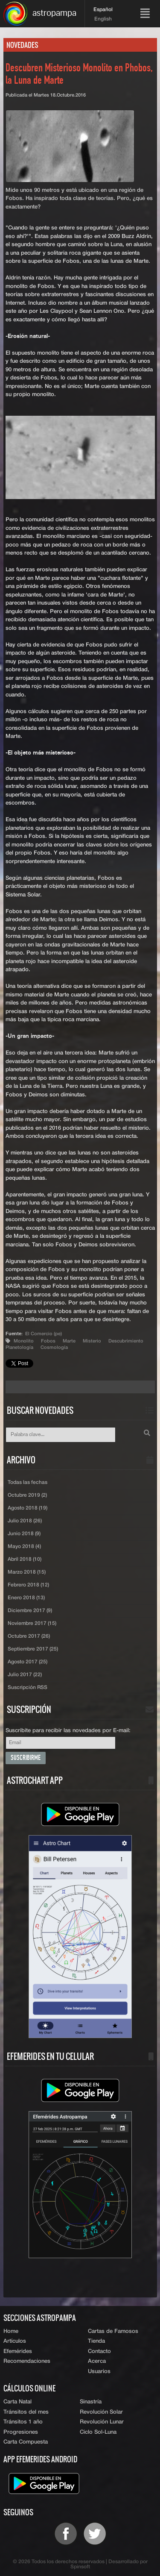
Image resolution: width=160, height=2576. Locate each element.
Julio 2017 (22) (25, 1674)
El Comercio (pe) (43, 1333)
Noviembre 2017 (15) (32, 1623)
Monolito (24, 1341)
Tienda (96, 2341)
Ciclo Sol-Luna (98, 2432)
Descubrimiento (125, 1341)
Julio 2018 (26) (25, 1521)
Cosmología (54, 1347)
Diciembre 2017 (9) (30, 1610)
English (103, 19)
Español (103, 9)
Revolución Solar (101, 2412)
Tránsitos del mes (26, 2412)
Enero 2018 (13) (26, 1598)
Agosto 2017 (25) (27, 1662)
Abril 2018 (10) (24, 1559)
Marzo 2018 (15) (27, 1572)
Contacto (99, 2351)
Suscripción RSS (27, 1687)
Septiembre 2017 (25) (33, 1649)
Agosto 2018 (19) (27, 1508)
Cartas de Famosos (113, 2331)
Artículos (14, 2341)
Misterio (92, 1341)
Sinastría (91, 2402)
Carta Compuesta (25, 2442)
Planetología (19, 1347)
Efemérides (17, 2351)
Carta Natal (17, 2402)
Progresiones (20, 2432)
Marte (69, 1341)
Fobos (48, 1341)
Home (10, 2331)
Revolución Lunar (102, 2422)
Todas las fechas (27, 1482)
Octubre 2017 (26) (29, 1636)
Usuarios (99, 2371)
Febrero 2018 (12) (28, 1585)
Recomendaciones (26, 2361)
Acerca (97, 2361)
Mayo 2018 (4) (24, 1546)
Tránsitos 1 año (23, 2422)
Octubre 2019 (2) (27, 1495)
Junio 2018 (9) (24, 1533)
